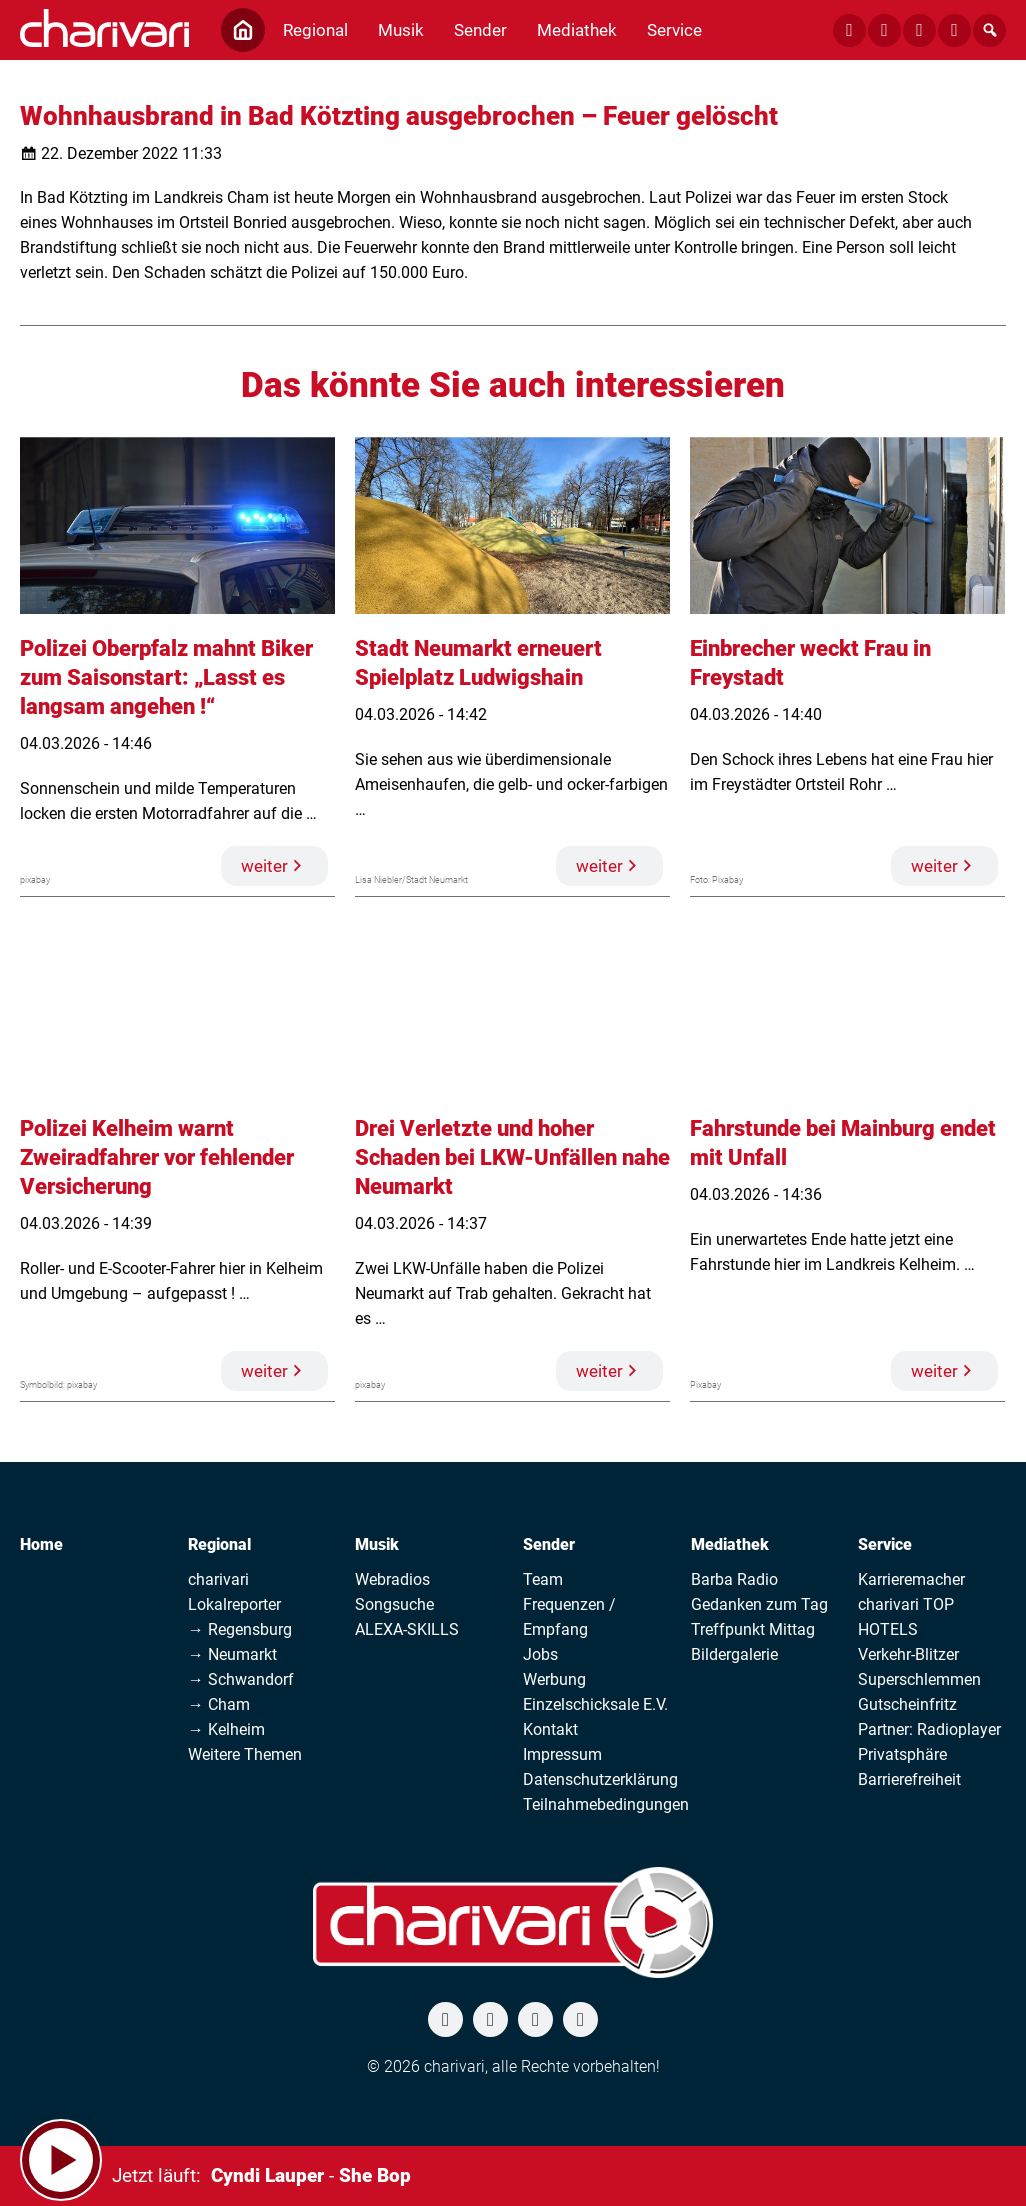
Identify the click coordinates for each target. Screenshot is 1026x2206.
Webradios (392, 1579)
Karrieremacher (911, 1579)
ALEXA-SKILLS (407, 1629)
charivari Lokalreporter (234, 1592)
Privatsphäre (902, 1754)
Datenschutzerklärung (600, 1779)
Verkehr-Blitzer (908, 1654)
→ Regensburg (240, 1629)
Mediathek (730, 1544)
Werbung (554, 1679)
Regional (219, 1544)
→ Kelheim (226, 1729)
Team (543, 1579)
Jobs (540, 1654)
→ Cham (219, 1704)
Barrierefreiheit (909, 1779)
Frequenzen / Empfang (569, 1617)
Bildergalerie (734, 1654)
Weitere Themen (245, 1754)
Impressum (562, 1754)
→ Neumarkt (232, 1654)
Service (885, 1544)
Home (41, 1544)
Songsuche (394, 1604)
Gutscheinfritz (907, 1704)
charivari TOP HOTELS (906, 1617)
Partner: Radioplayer (929, 1729)
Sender (549, 1544)
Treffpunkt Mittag (753, 1629)
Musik (377, 1544)
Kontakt (550, 1729)
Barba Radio (734, 1579)
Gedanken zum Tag (759, 1604)
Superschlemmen (919, 1679)
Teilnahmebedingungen (606, 1804)
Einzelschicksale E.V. (595, 1704)
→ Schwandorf (241, 1679)
